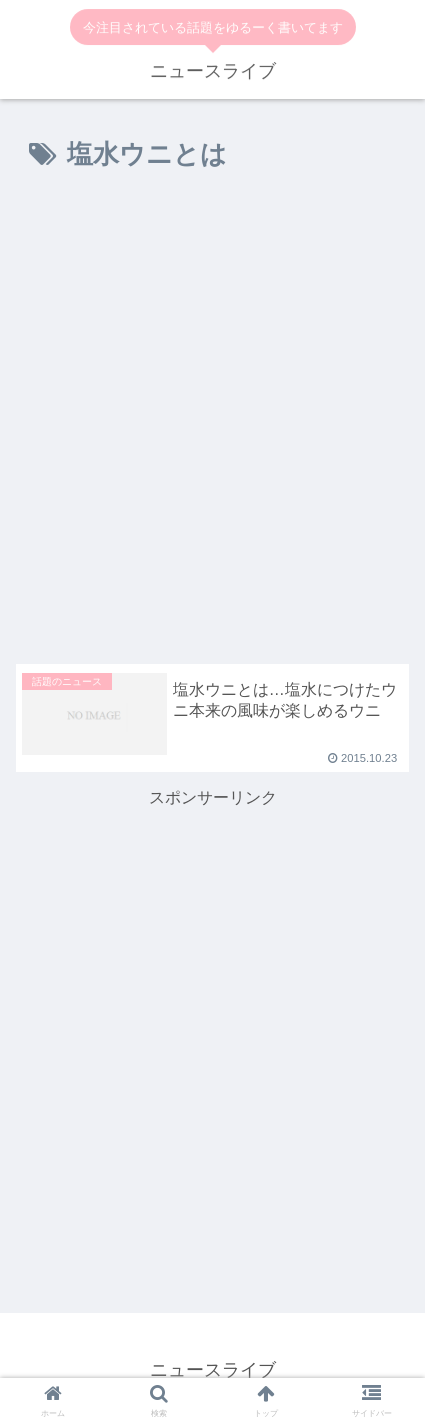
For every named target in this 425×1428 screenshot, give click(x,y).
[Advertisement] (212, 423)
